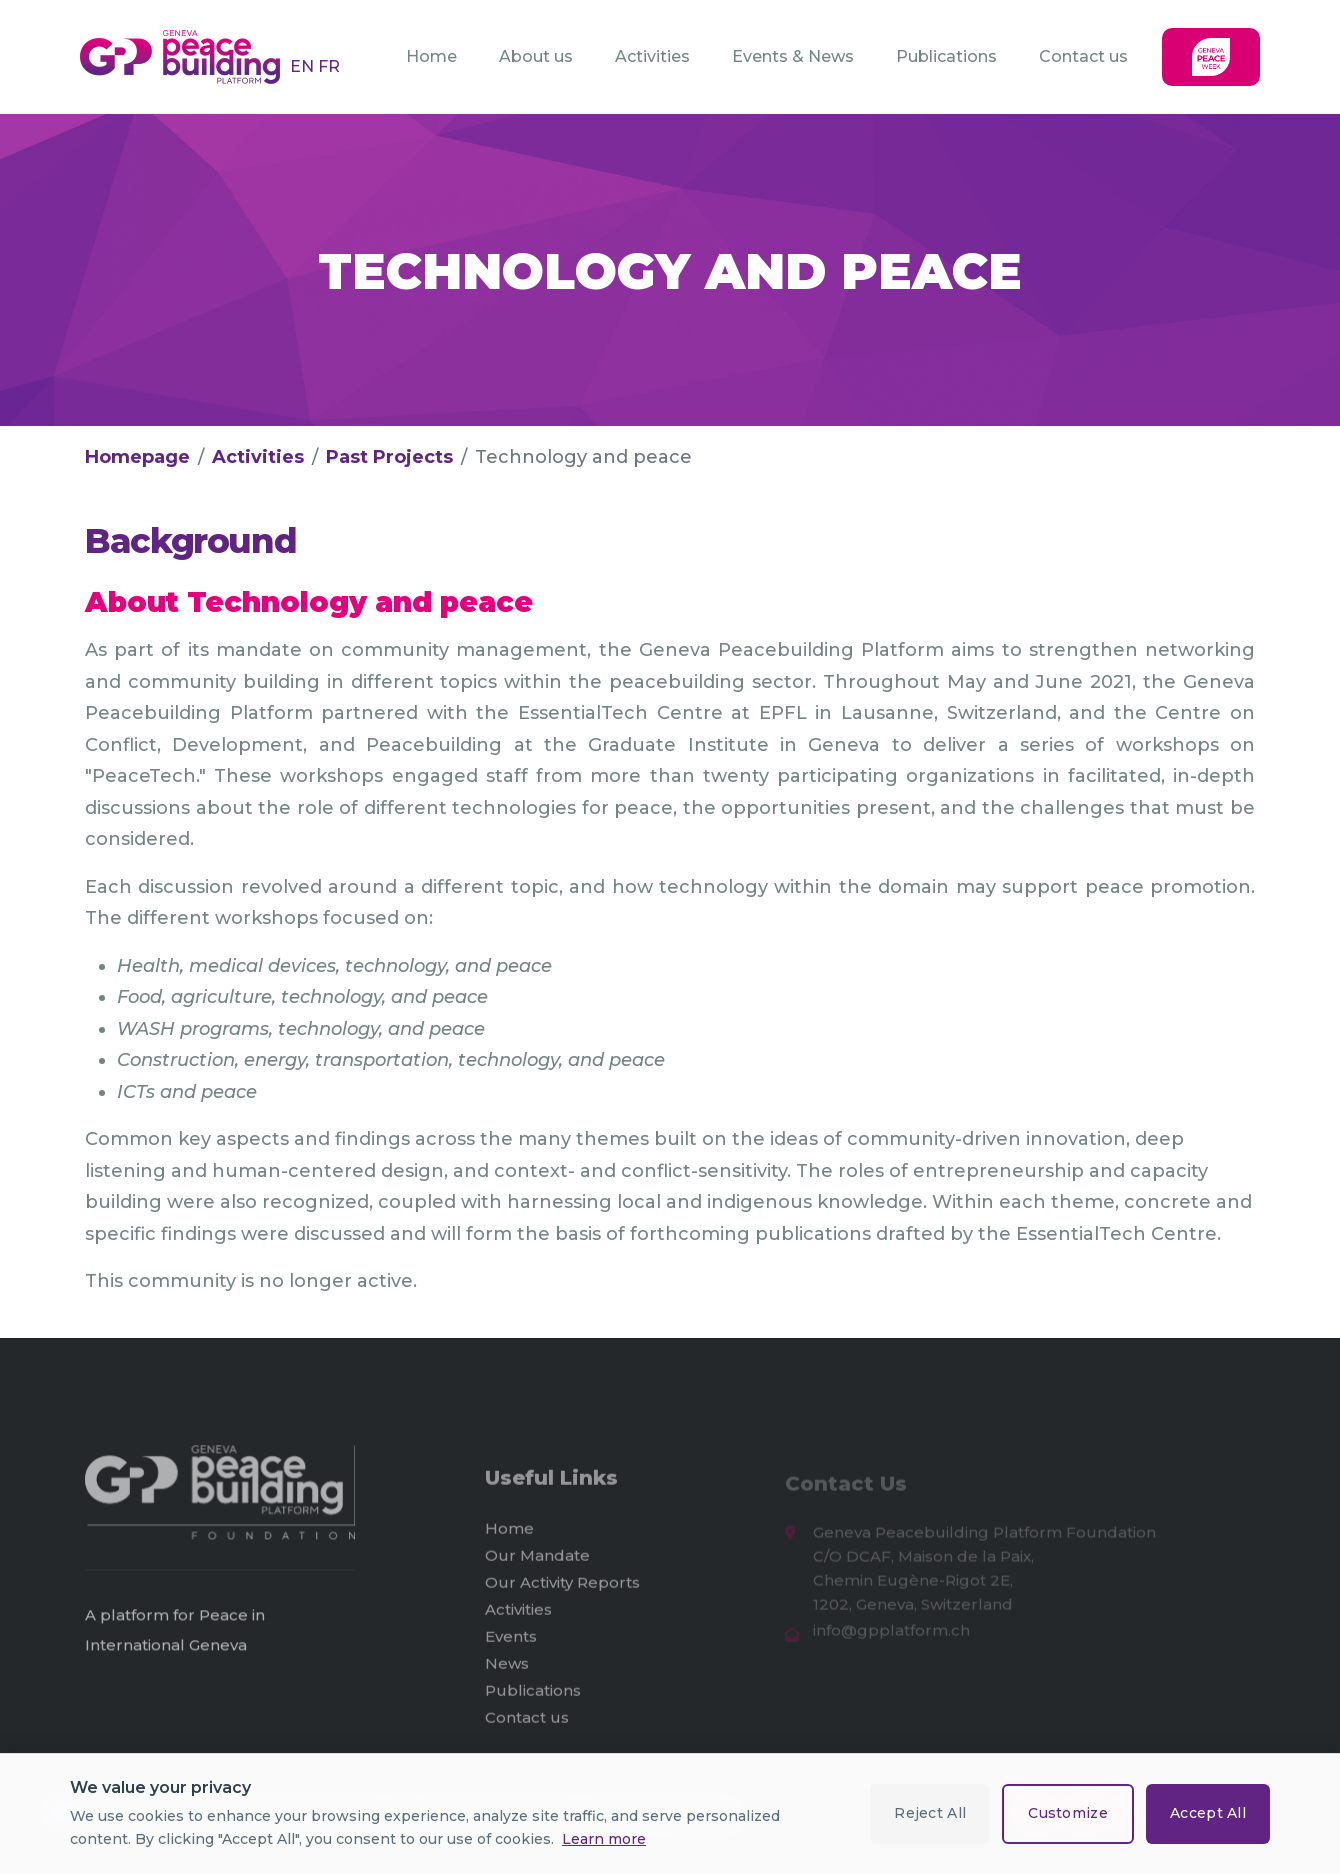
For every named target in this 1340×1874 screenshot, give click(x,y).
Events (511, 1644)
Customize (1068, 1813)
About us (536, 56)
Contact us (1083, 56)
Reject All (930, 1813)
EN (304, 66)
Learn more (604, 1839)
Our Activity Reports (562, 1590)
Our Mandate (537, 1563)
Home (431, 56)
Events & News (793, 56)
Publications (946, 56)
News (507, 1671)
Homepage (137, 457)
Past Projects (389, 457)
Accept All (1208, 1813)
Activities (652, 56)
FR (329, 66)
